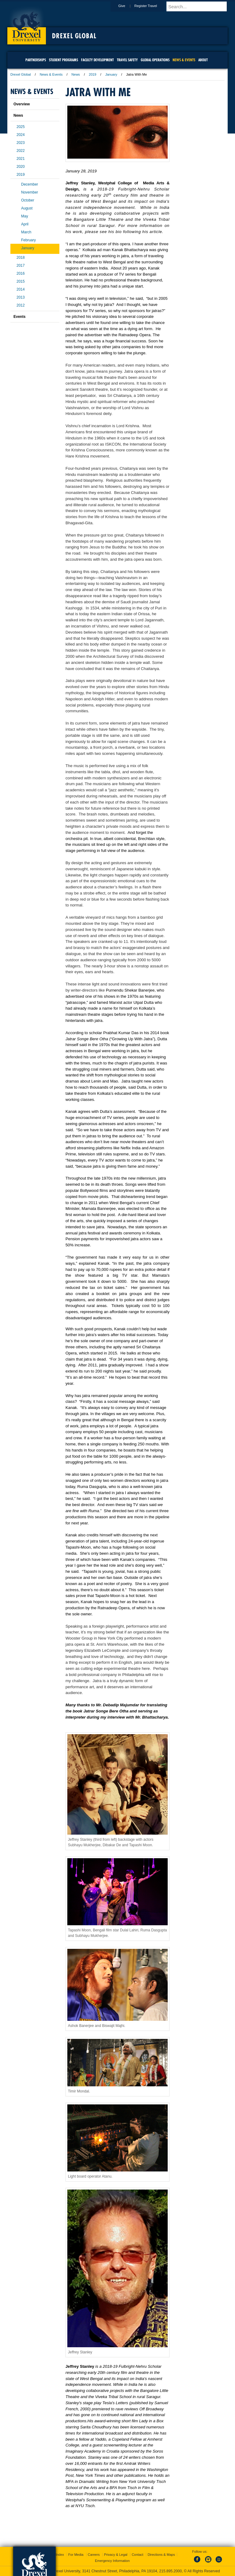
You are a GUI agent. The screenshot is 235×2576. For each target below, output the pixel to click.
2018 (21, 257)
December (29, 184)
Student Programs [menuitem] (63, 60)
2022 (21, 151)
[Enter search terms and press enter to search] (199, 6)
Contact (137, 2554)
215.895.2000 (170, 2571)
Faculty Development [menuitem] (97, 60)
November (29, 192)
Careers (94, 2554)
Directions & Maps (161, 2554)
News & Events (51, 74)
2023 (21, 143)
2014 (21, 289)
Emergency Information (112, 2561)
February (28, 240)
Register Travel (151, 6)
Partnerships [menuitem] (35, 60)
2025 (21, 127)
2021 (21, 158)
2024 (21, 135)
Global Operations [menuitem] (155, 60)
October (27, 200)
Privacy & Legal (115, 2554)
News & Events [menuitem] (184, 60)
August (26, 208)
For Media (76, 2554)
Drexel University (26, 24)
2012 (21, 305)
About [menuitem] (203, 60)
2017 (21, 265)
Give (127, 6)
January (111, 74)
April (24, 224)
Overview (21, 104)
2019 (92, 74)
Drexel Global (74, 36)
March (26, 232)
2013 (21, 297)
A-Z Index (56, 2554)
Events (19, 316)
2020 (21, 166)
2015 (21, 281)
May (24, 216)
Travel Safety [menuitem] (127, 60)
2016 (21, 273)
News (76, 74)
